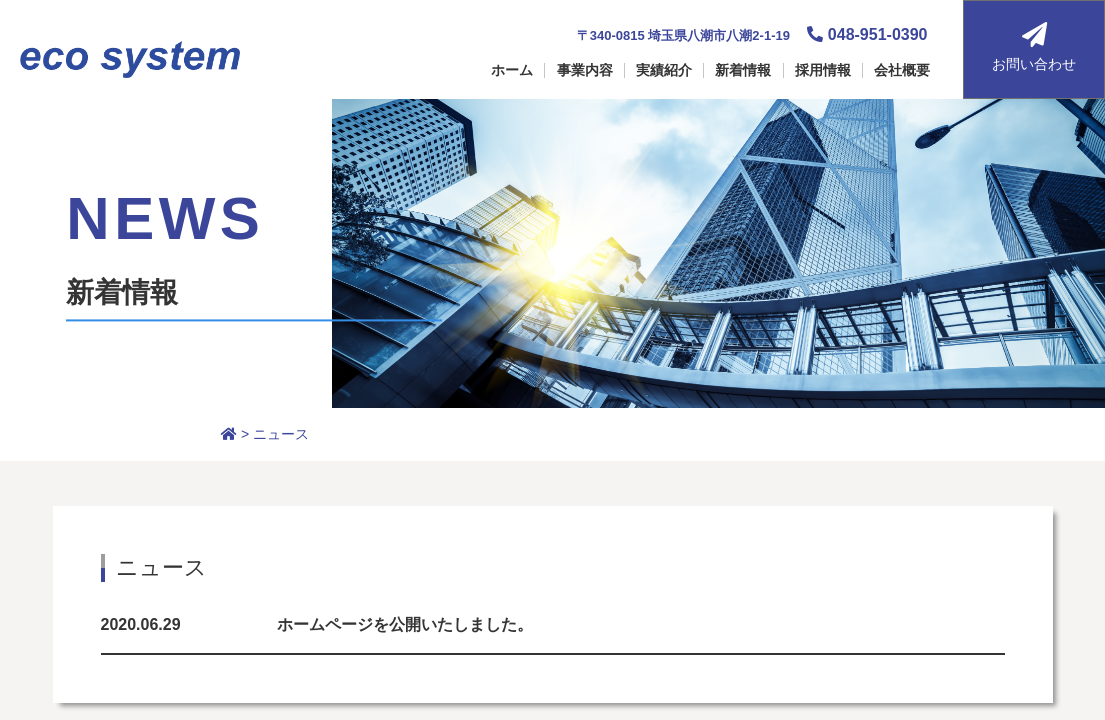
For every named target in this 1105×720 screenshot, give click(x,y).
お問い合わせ (1034, 47)
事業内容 (585, 70)
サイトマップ (801, 483)
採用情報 (823, 70)
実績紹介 (664, 70)
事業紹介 (518, 523)
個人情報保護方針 (815, 523)
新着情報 (743, 70)
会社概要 (902, 70)
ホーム (512, 70)
